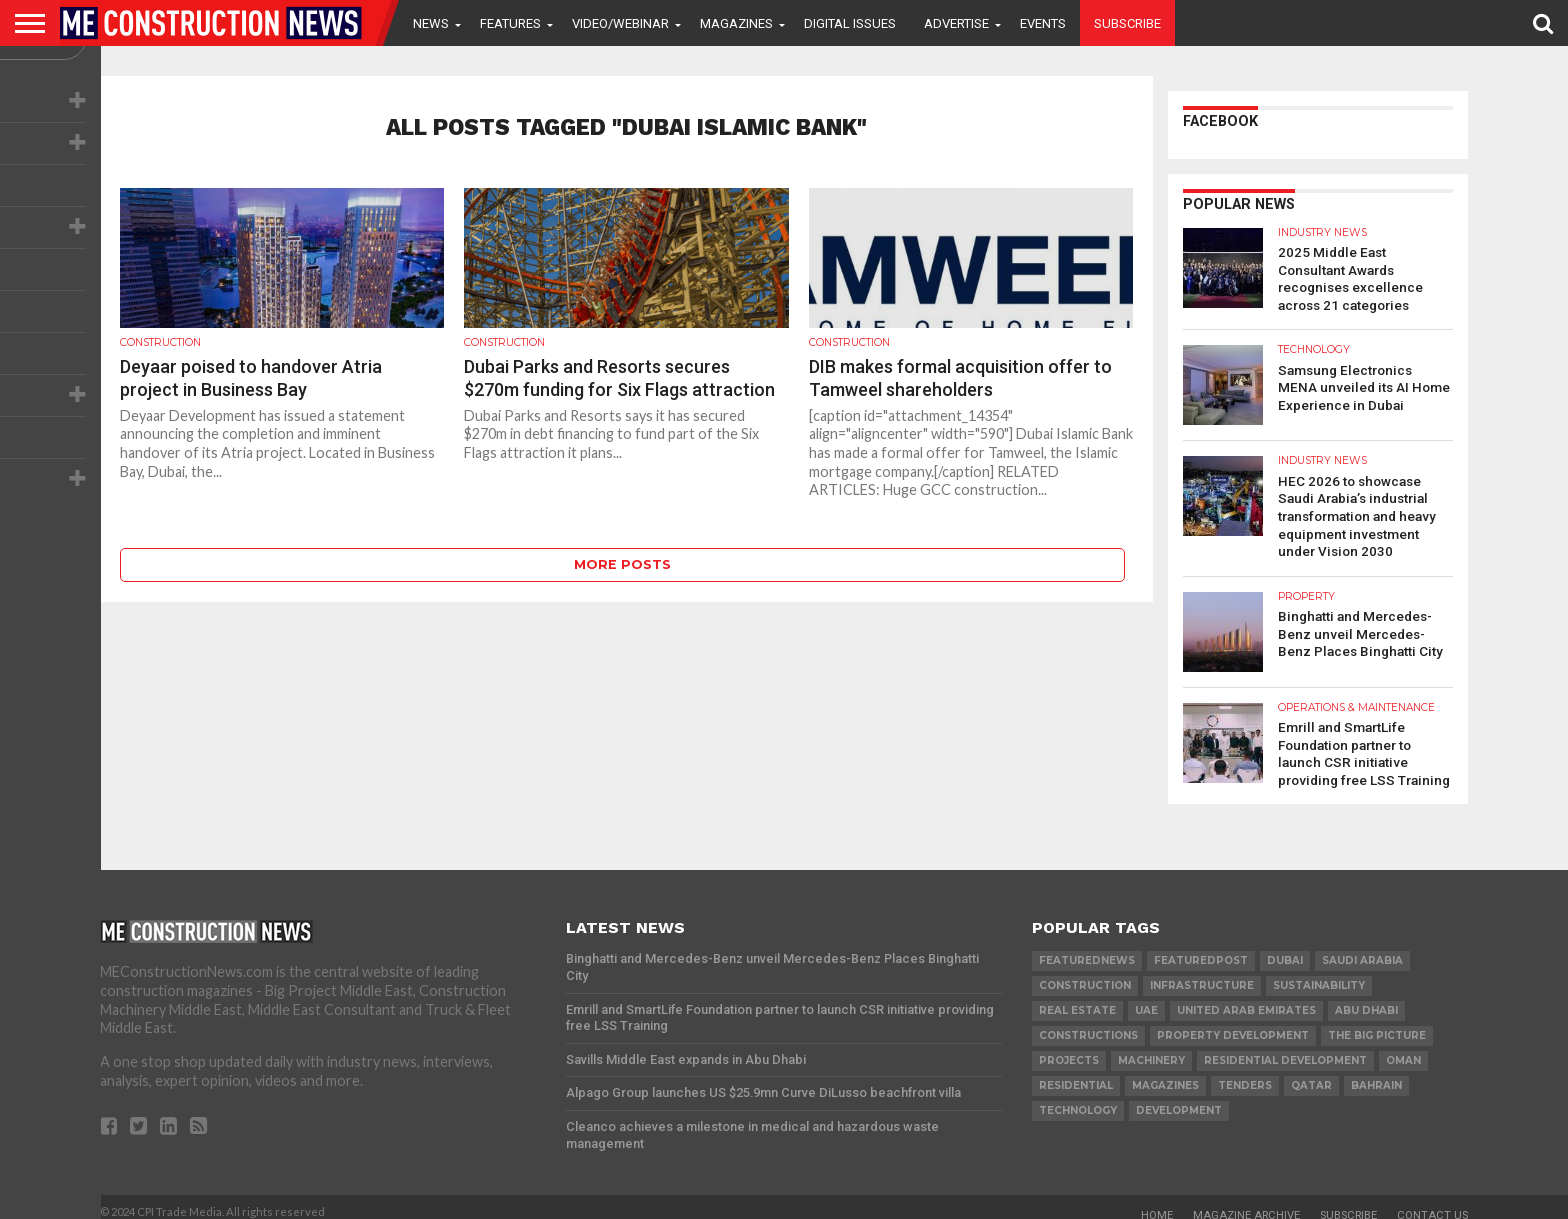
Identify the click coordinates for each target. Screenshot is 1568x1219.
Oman (1403, 1048)
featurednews (1087, 948)
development (1179, 1098)
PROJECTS (1069, 1048)
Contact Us (1432, 1203)
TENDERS (1245, 1073)
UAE (1146, 998)
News (431, 23)
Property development (1233, 1023)
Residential (1076, 1073)
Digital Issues (850, 23)
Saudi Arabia (1362, 948)
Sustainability (1319, 973)
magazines (1165, 1073)
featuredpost (1201, 948)
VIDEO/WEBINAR (620, 23)
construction (1085, 973)
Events (1043, 23)
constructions (1088, 1023)
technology (1078, 1098)
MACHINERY (1151, 1048)
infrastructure (1202, 973)
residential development (1285, 1048)
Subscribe (1127, 23)
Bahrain (1376, 1073)
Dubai (1285, 948)
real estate (1077, 998)
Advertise (956, 23)
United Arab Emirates (1246, 998)
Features (510, 23)
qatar (1311, 1073)
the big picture (1377, 1023)
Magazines (736, 23)
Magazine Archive (1246, 1203)
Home (1157, 1203)
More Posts (622, 564)
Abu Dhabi (1366, 998)
